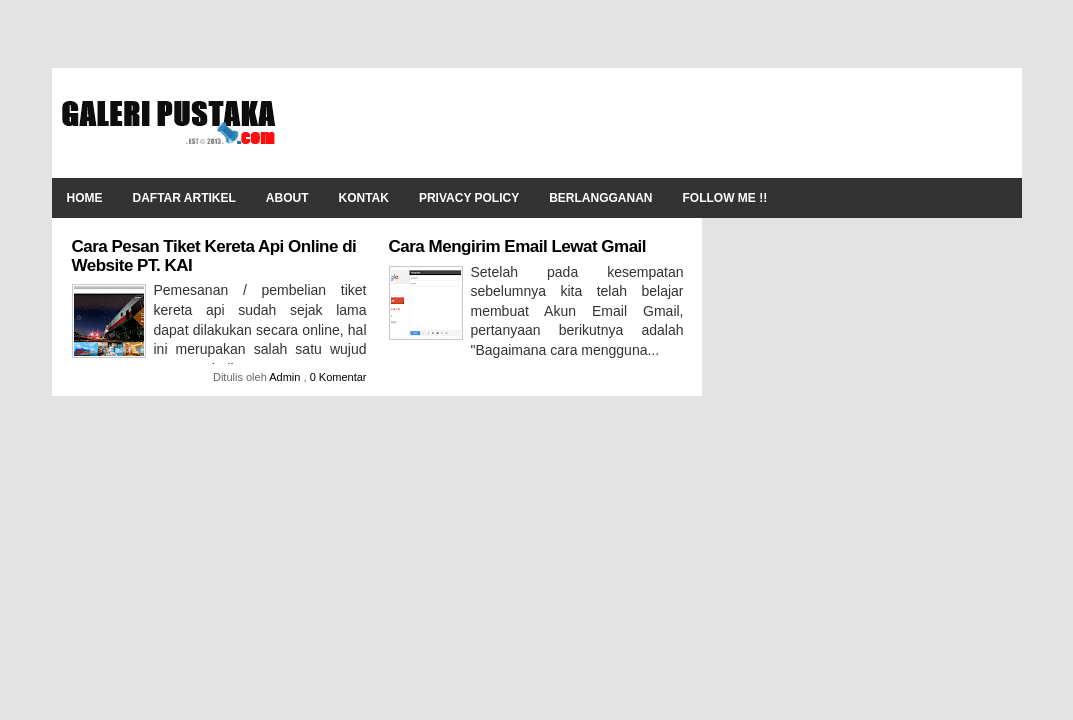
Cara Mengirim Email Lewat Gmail (518, 246)
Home (85, 198)
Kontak (364, 198)
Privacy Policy (469, 198)
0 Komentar (338, 377)
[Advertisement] (648, 123)
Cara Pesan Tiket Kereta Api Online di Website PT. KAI (214, 256)
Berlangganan (600, 198)
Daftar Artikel (184, 198)
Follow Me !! (725, 198)
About (287, 198)
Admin (286, 377)
